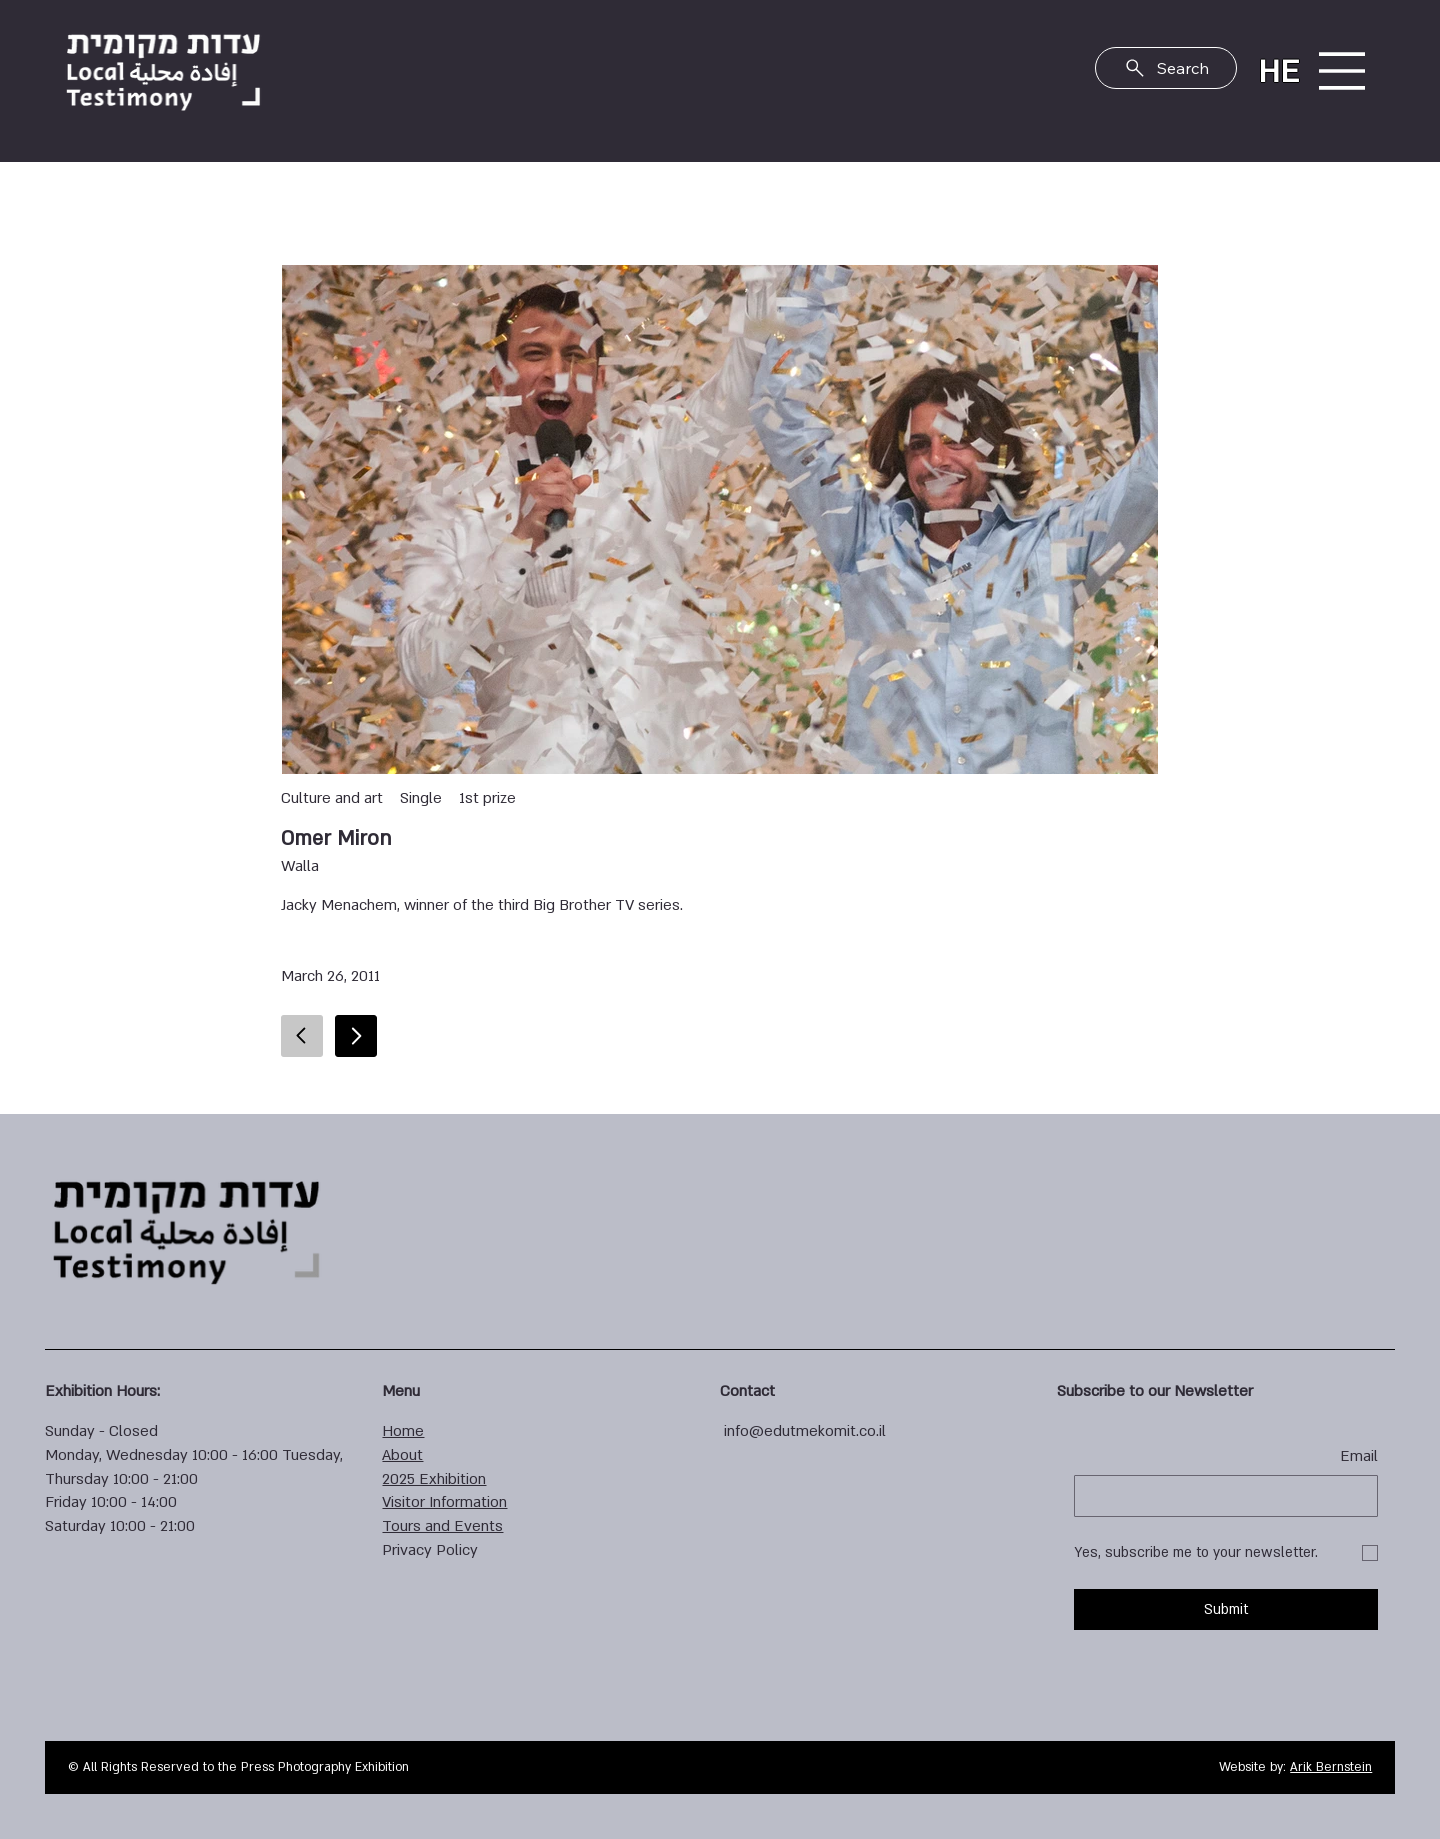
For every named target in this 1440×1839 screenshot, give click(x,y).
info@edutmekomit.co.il (805, 1431)
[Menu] (1341, 71)
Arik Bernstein (1331, 1767)
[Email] (1232, 1496)
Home (403, 1431)
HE (1278, 72)
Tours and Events (442, 1526)
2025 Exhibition (434, 1479)
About (402, 1455)
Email (1359, 1456)
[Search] (1166, 68)
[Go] (356, 1036)
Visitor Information (444, 1502)
